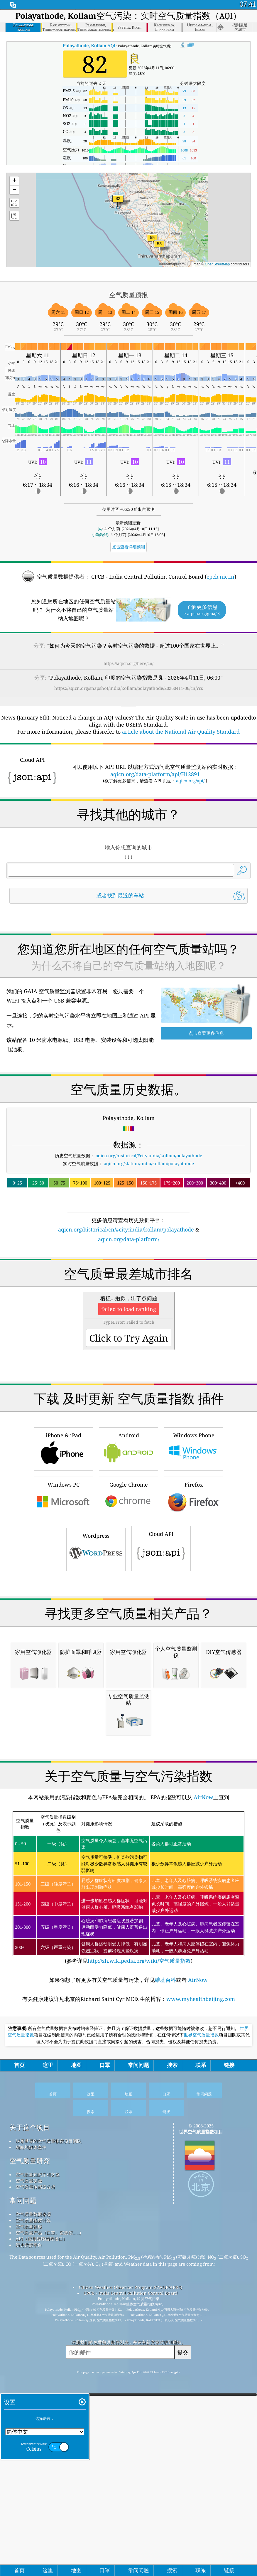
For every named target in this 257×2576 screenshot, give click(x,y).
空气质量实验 (29, 2509)
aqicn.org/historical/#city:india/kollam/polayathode (149, 1238)
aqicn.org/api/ (190, 781)
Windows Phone (193, 1612)
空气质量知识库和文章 (38, 2503)
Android (128, 1612)
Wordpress (96, 1713)
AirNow (202, 2125)
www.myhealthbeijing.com (200, 2327)
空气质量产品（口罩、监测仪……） (50, 2561)
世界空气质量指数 (201, 2363)
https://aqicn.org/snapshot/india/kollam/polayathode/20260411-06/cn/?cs (128, 688)
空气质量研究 (29, 2489)
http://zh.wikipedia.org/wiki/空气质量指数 (139, 2289)
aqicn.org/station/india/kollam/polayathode (149, 1246)
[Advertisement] (128, 960)
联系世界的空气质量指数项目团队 (49, 2470)
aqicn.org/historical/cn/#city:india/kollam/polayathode (126, 1311)
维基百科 (165, 2308)
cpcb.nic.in (220, 576)
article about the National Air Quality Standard (181, 731)
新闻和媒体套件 (31, 2476)
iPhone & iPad (63, 1612)
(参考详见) (129, 2216)
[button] (118, 202)
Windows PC (63, 1662)
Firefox (193, 1662)
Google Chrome (128, 1662)
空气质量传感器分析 (35, 2515)
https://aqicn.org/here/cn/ (128, 663)
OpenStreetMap (217, 264)
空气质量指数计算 (33, 2549)
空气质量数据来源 (33, 2543)
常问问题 (22, 2529)
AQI (89, 45)
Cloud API (161, 1712)
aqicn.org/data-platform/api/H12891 (155, 774)
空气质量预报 (29, 2555)
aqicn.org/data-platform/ (128, 1321)
